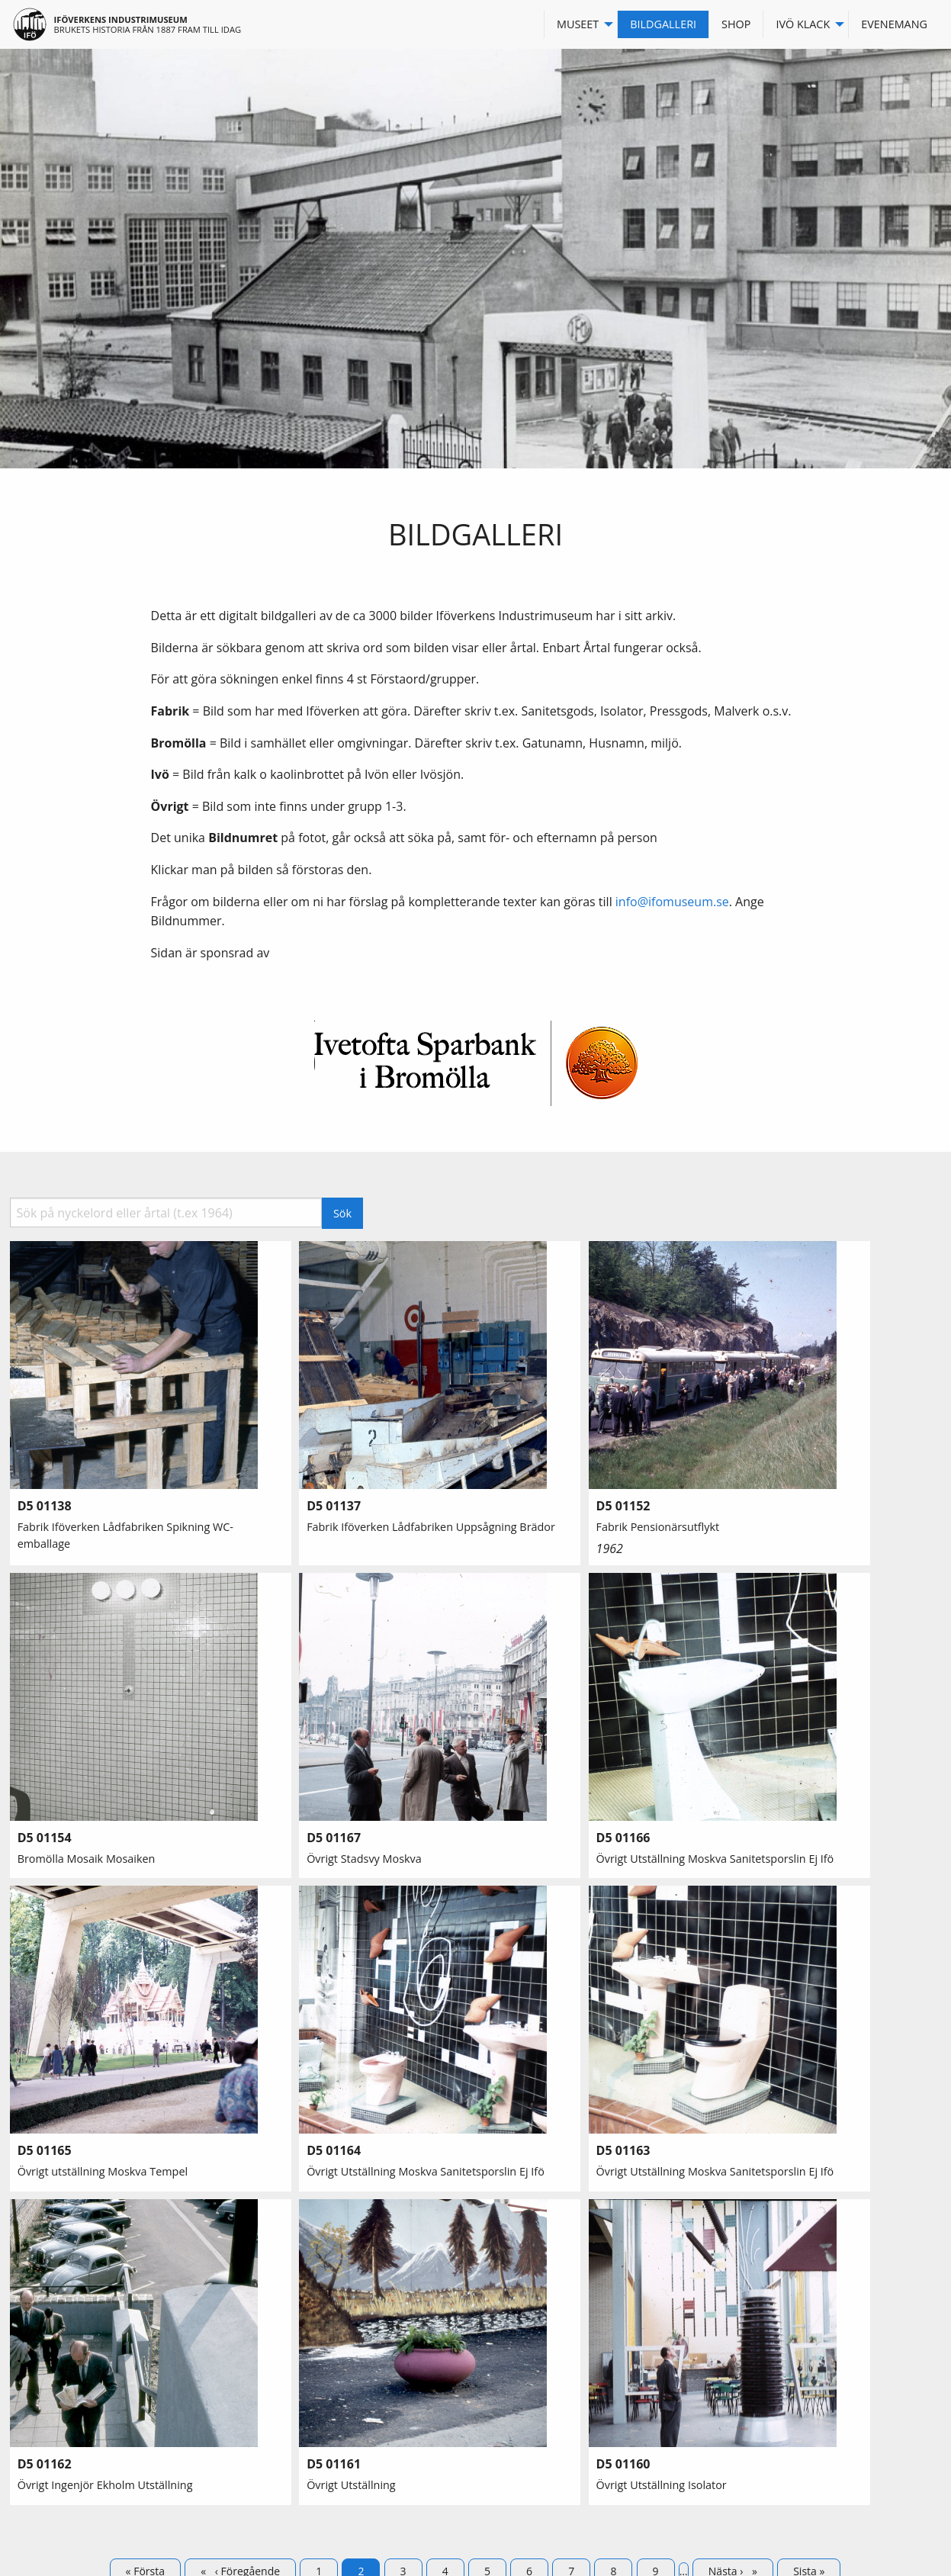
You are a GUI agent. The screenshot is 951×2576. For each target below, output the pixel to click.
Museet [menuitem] (578, 24)
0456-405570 (526, 2362)
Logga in (749, 2379)
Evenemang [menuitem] (894, 24)
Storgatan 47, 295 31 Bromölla (570, 2379)
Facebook (752, 2344)
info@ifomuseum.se (672, 901)
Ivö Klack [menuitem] (803, 24)
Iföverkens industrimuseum (121, 19)
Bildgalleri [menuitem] (663, 24)
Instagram (753, 2362)
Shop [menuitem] (735, 24)
